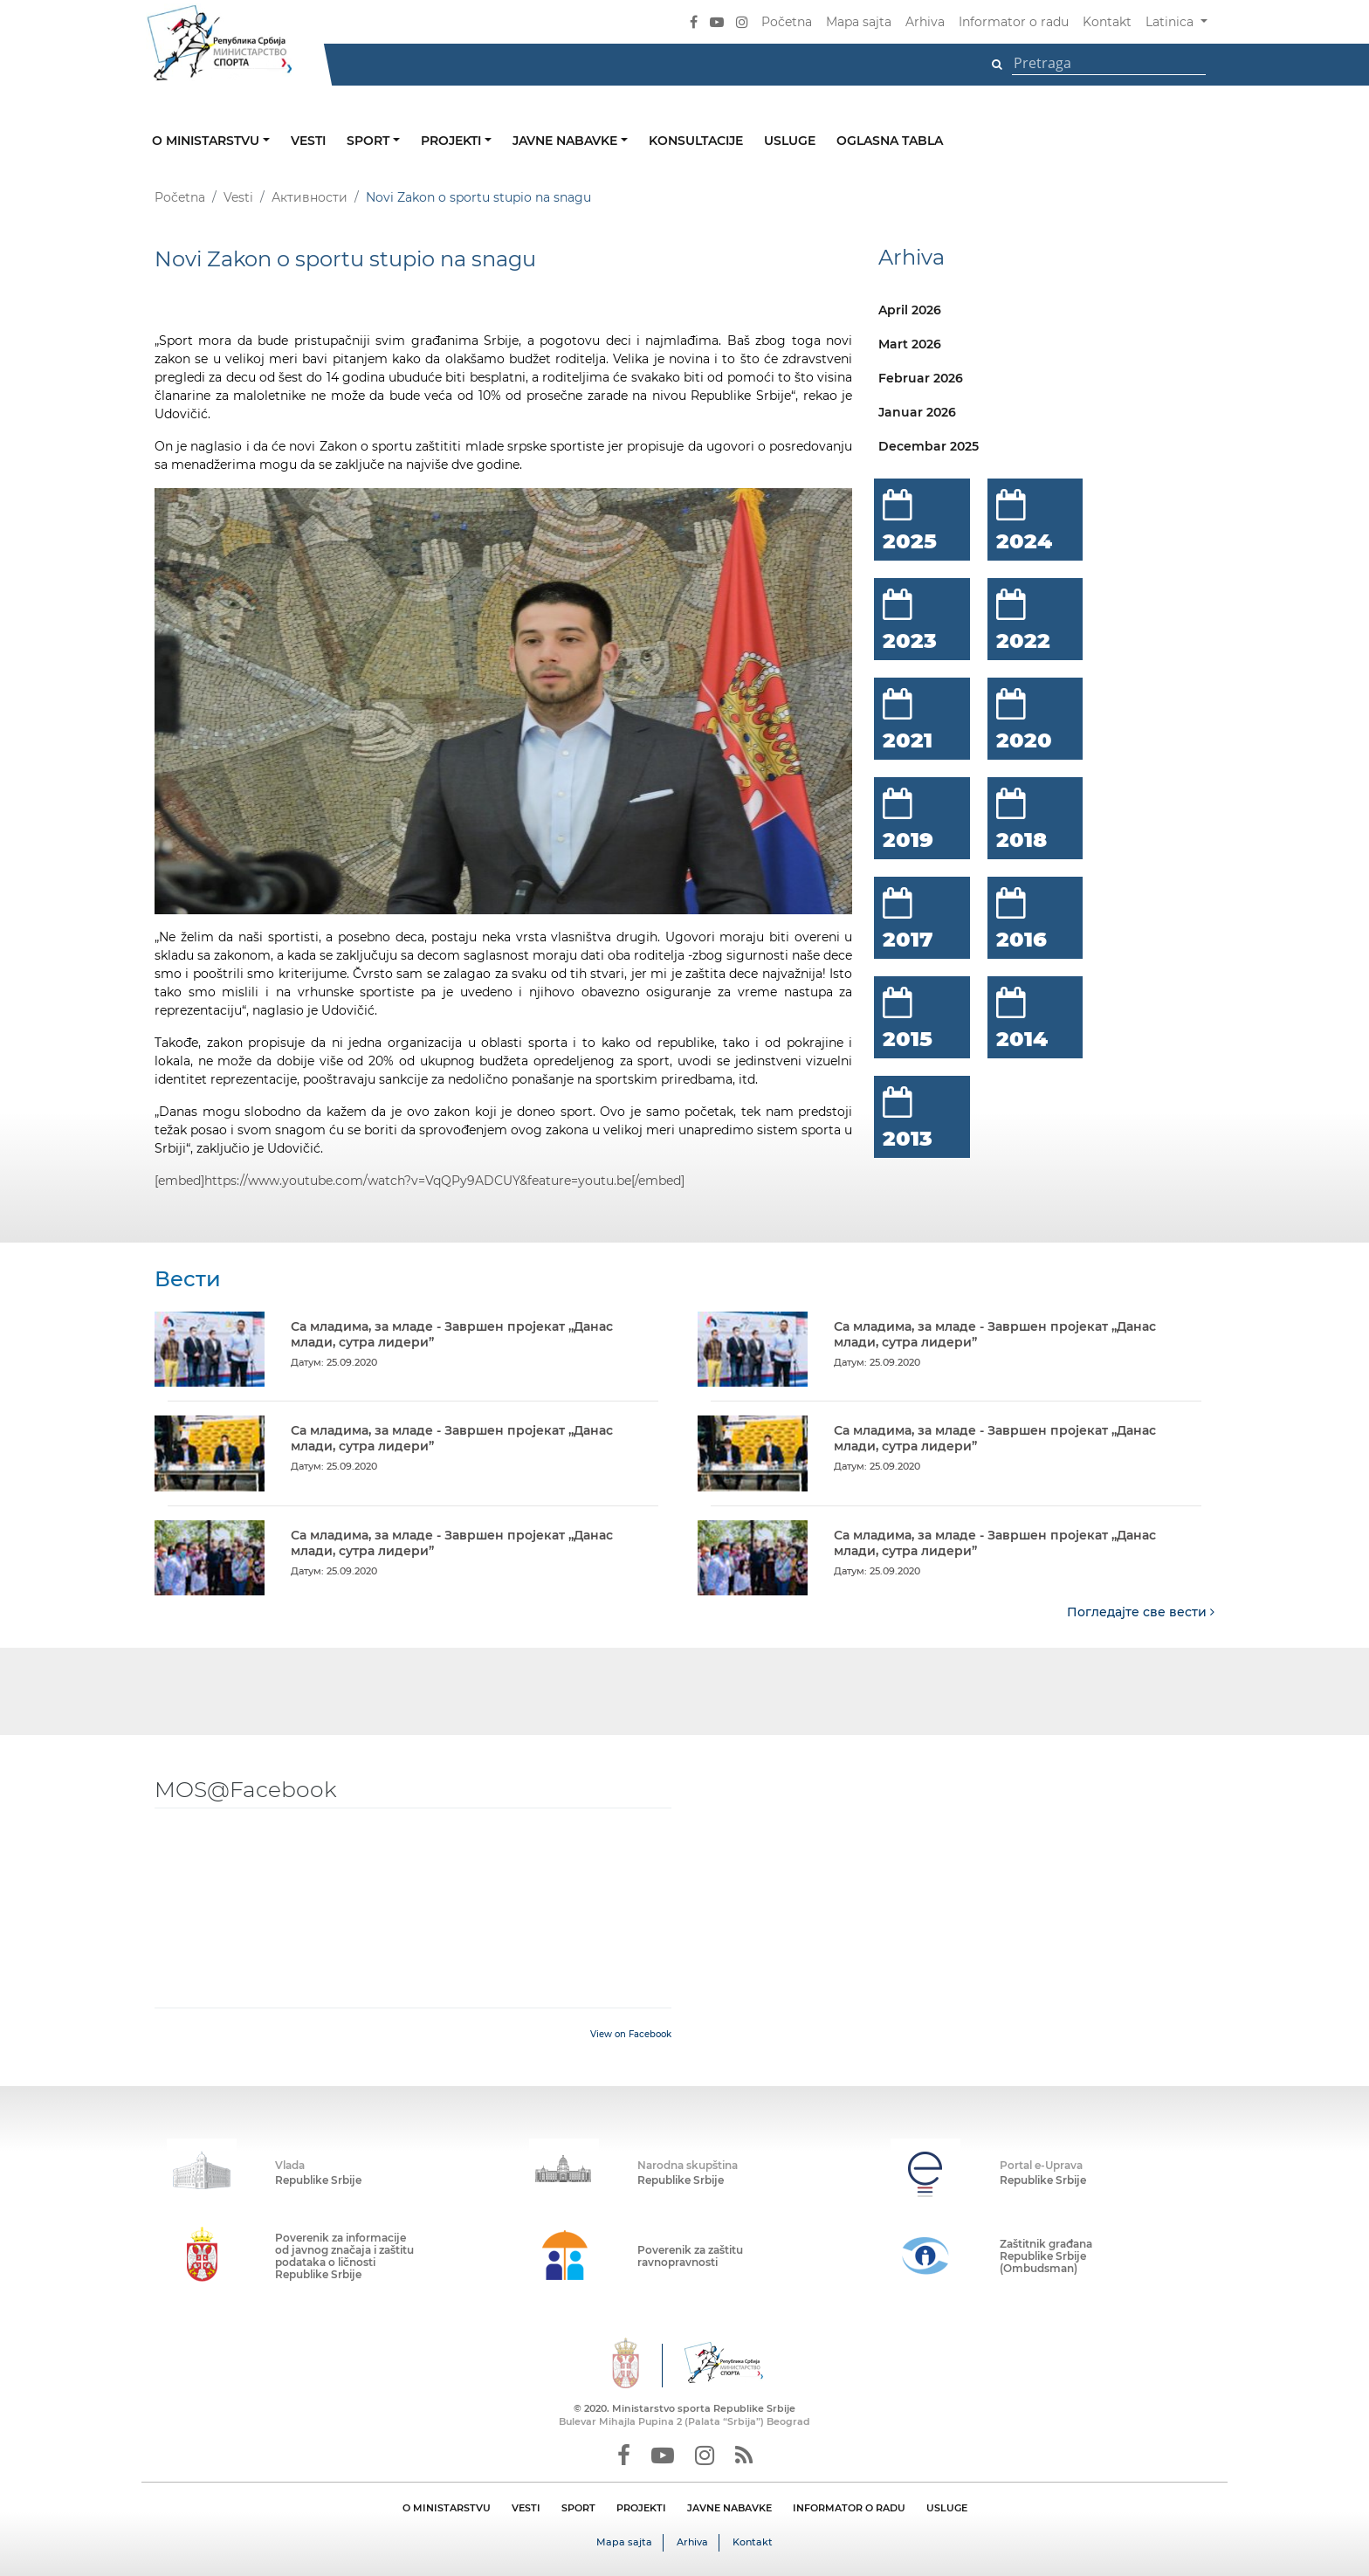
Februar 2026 (920, 378)
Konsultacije (696, 140)
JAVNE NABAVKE (729, 2507)
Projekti (453, 140)
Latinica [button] (1171, 22)
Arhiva (925, 22)
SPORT (578, 2507)
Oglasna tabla (889, 140)
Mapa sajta (858, 22)
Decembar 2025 (928, 446)
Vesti (308, 140)
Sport (370, 140)
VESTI (526, 2507)
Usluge (789, 140)
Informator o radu (1014, 22)
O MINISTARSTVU (446, 2507)
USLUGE (946, 2507)
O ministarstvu (207, 140)
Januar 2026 (917, 412)
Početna (786, 22)
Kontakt (1107, 22)
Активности (309, 197)
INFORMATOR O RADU (849, 2507)
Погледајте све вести (1140, 1611)
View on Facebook (630, 2033)
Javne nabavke (567, 140)
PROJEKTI (641, 2507)
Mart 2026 (909, 344)
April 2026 (909, 310)
